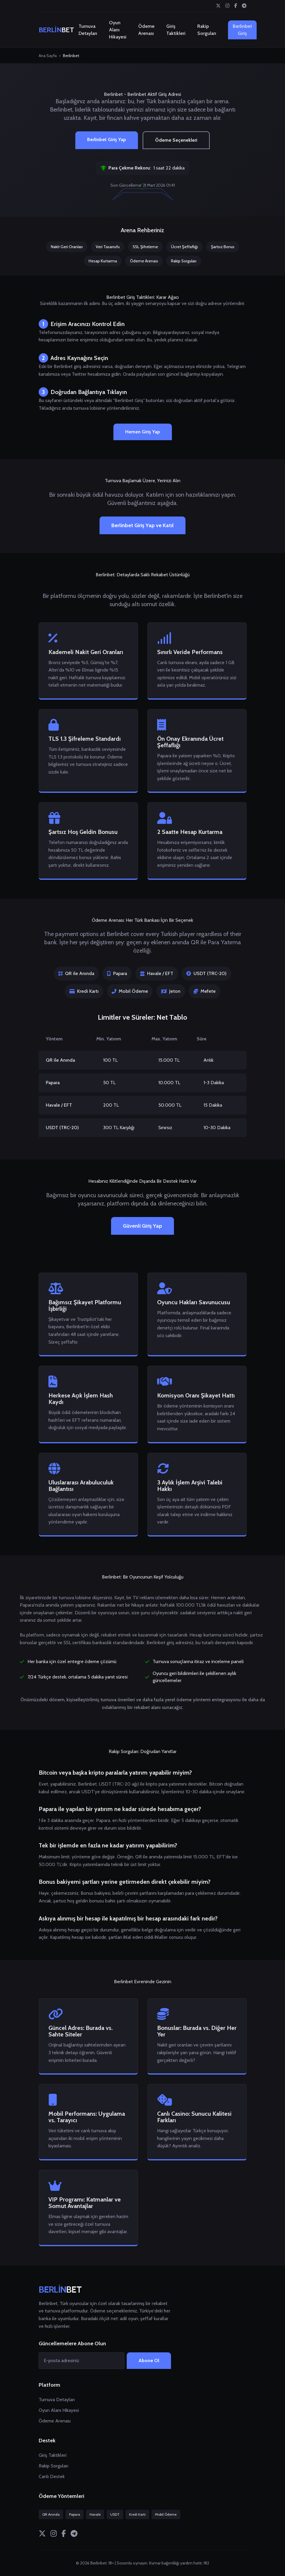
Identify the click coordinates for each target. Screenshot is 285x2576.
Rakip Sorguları (206, 29)
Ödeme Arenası (146, 29)
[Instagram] (227, 5)
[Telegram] (244, 5)
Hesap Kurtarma (103, 261)
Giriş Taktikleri (175, 29)
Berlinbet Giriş (242, 29)
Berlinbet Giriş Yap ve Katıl (142, 525)
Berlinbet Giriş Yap (106, 139)
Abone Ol (149, 2360)
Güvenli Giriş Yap (142, 1226)
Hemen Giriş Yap (142, 432)
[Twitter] (218, 5)
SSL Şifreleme (145, 246)
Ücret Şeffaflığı (184, 246)
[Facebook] (235, 5)
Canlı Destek (52, 2476)
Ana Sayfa (48, 55)
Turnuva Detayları (88, 29)
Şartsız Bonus (222, 246)
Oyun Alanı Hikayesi (117, 30)
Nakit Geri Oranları (67, 246)
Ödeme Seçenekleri (176, 140)
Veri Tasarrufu (108, 246)
